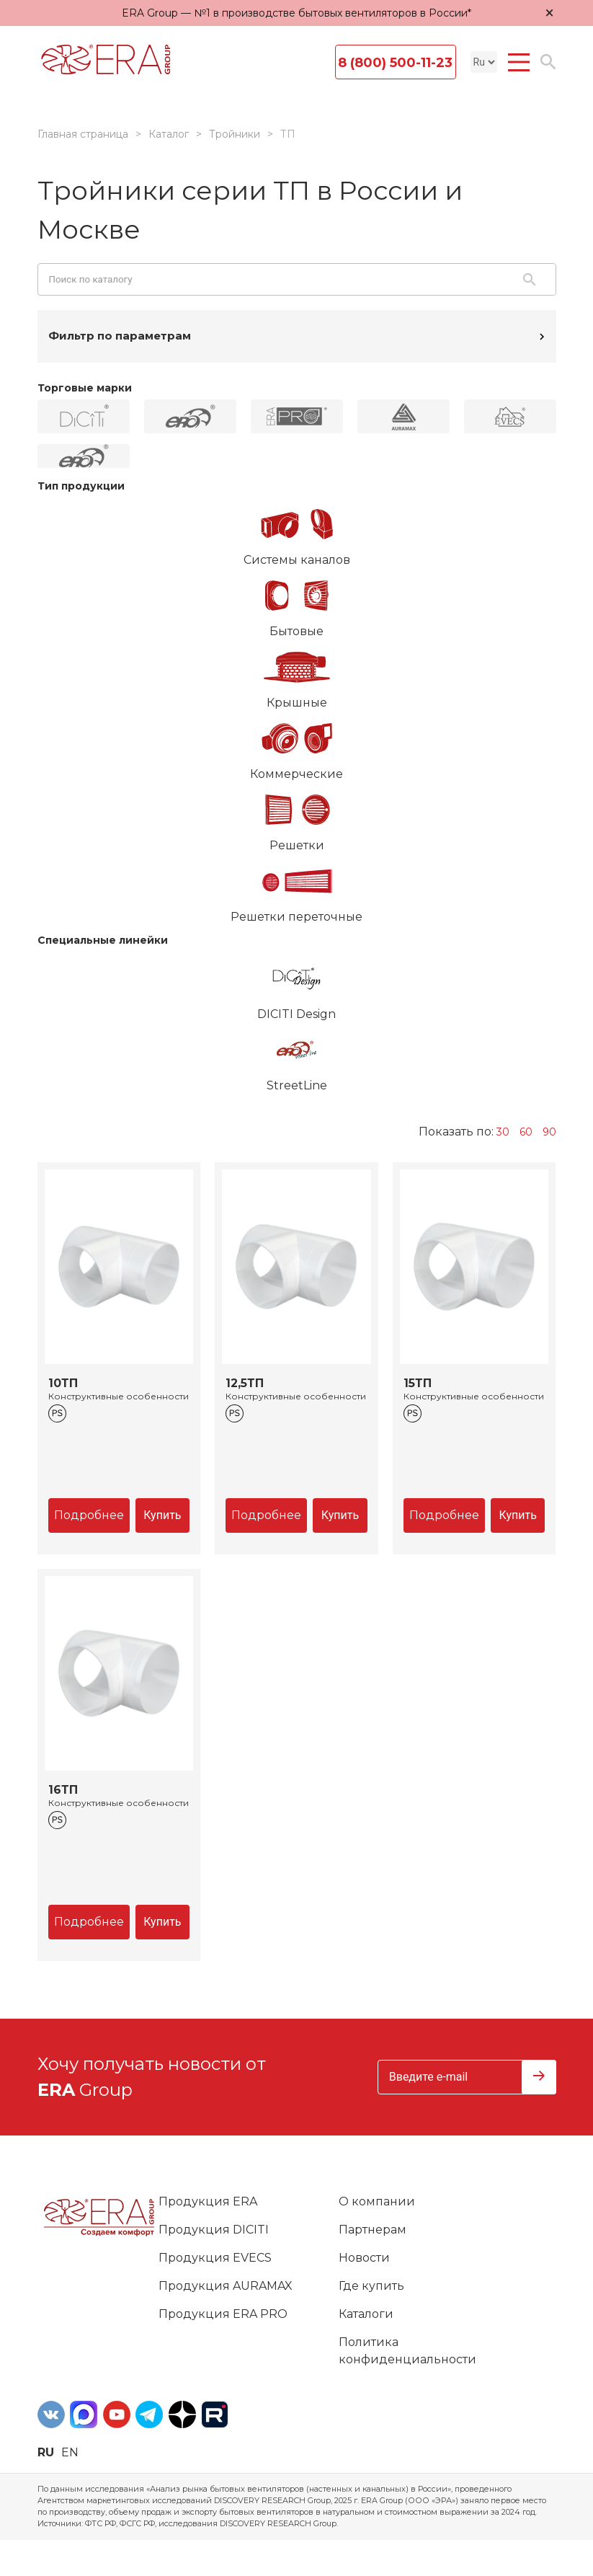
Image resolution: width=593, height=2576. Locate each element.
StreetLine (297, 1057)
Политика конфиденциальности (407, 2350)
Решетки (297, 817)
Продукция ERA (208, 2201)
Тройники (234, 134)
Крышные (297, 674)
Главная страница (82, 134)
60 (526, 1131)
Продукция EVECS (215, 2258)
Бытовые (297, 603)
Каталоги (366, 2314)
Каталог (168, 134)
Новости (364, 2258)
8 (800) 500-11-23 (395, 63)
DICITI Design (297, 986)
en (70, 2452)
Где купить (371, 2286)
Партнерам (372, 2229)
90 (549, 1131)
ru (45, 2452)
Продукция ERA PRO (223, 2314)
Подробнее (89, 1515)
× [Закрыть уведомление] (549, 13)
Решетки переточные (297, 889)
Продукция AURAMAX (226, 2286)
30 (502, 1131)
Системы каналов (297, 532)
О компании (377, 2201)
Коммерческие (297, 746)
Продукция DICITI (214, 2229)
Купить (162, 1515)
